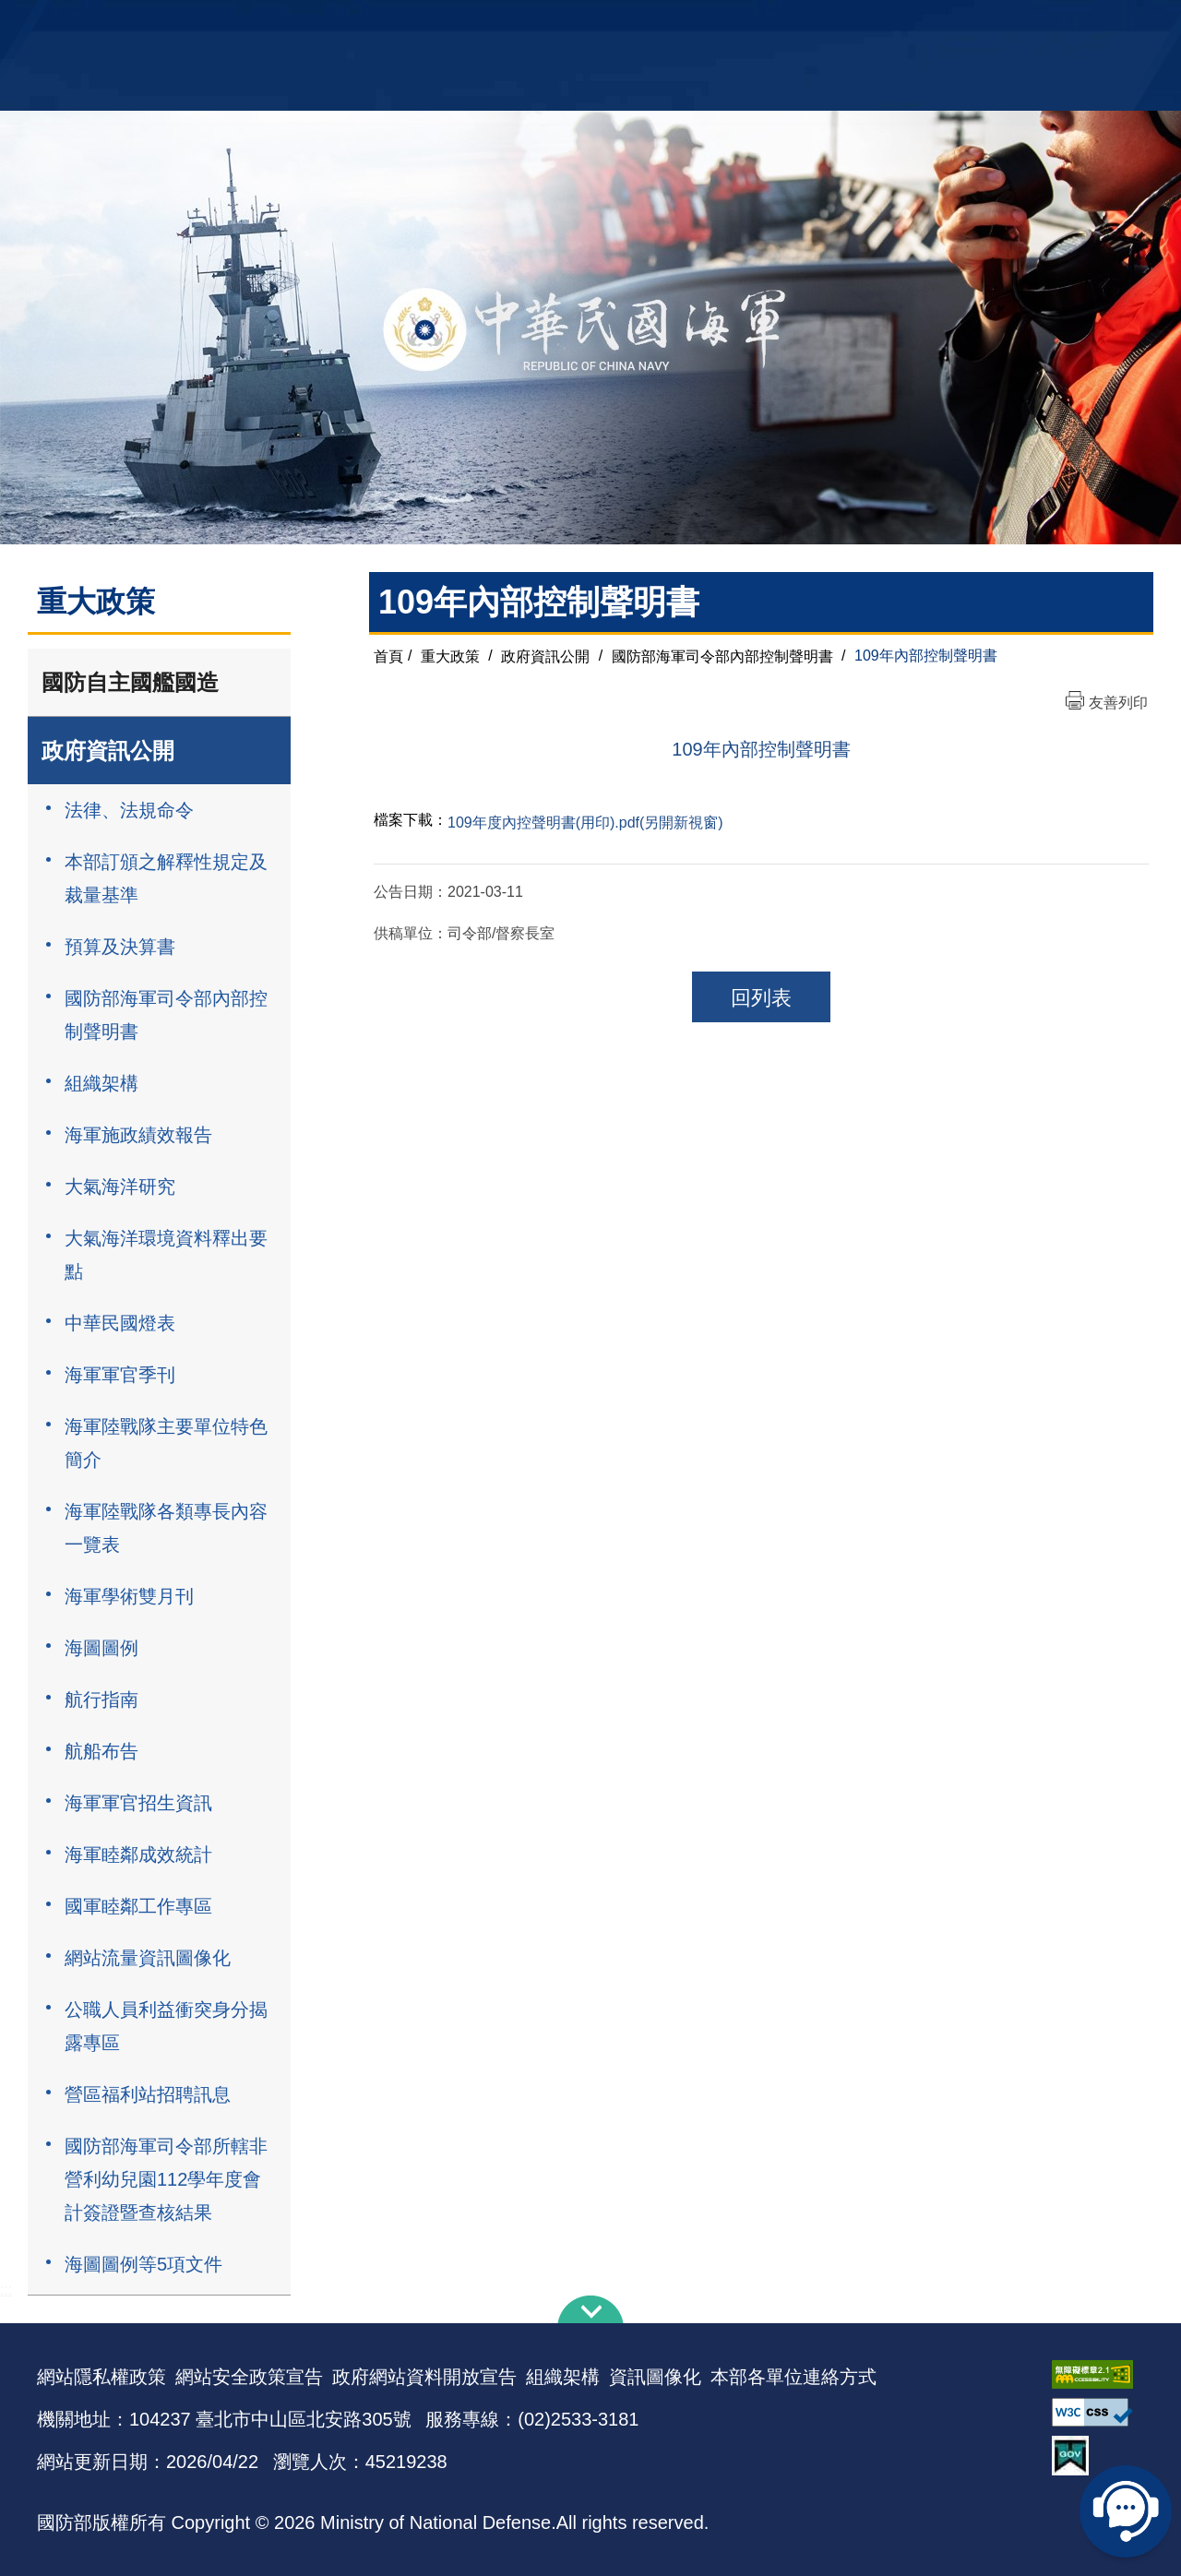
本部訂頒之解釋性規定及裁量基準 (166, 878)
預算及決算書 (120, 946)
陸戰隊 (1039, 23)
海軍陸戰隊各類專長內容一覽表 (166, 1528)
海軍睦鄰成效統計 (138, 1854)
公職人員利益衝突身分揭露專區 (166, 2026)
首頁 (388, 655)
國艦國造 (982, 23)
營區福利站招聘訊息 (148, 2094)
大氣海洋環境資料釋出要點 (166, 1255)
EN (628, 23)
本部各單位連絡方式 (793, 2377)
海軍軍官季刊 (120, 1375)
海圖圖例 (101, 1648)
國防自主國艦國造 (130, 682)
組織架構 (101, 1083)
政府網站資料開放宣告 (424, 2377)
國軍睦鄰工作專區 (138, 1906)
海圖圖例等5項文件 (143, 2264)
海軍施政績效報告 (138, 1135)
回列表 (761, 997)
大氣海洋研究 (120, 1186)
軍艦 (933, 23)
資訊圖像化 (655, 2377)
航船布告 (101, 1751)
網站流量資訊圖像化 (148, 1958)
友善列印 (1118, 702)
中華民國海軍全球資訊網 (318, 25)
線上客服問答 (1126, 2511)
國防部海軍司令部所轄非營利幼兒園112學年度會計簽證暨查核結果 (166, 2179)
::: (6, 2289)
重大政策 (450, 655)
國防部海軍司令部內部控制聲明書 (166, 1015)
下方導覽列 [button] (590, 2309)
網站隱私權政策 (101, 2377)
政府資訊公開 (108, 750)
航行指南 (101, 1699)
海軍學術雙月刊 (129, 1596)
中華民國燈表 (120, 1323)
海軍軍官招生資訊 (138, 1803)
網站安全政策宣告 (249, 2377)
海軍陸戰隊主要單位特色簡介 (166, 1443)
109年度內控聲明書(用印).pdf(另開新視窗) (585, 822)
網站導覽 (584, 23)
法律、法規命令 (129, 810)
